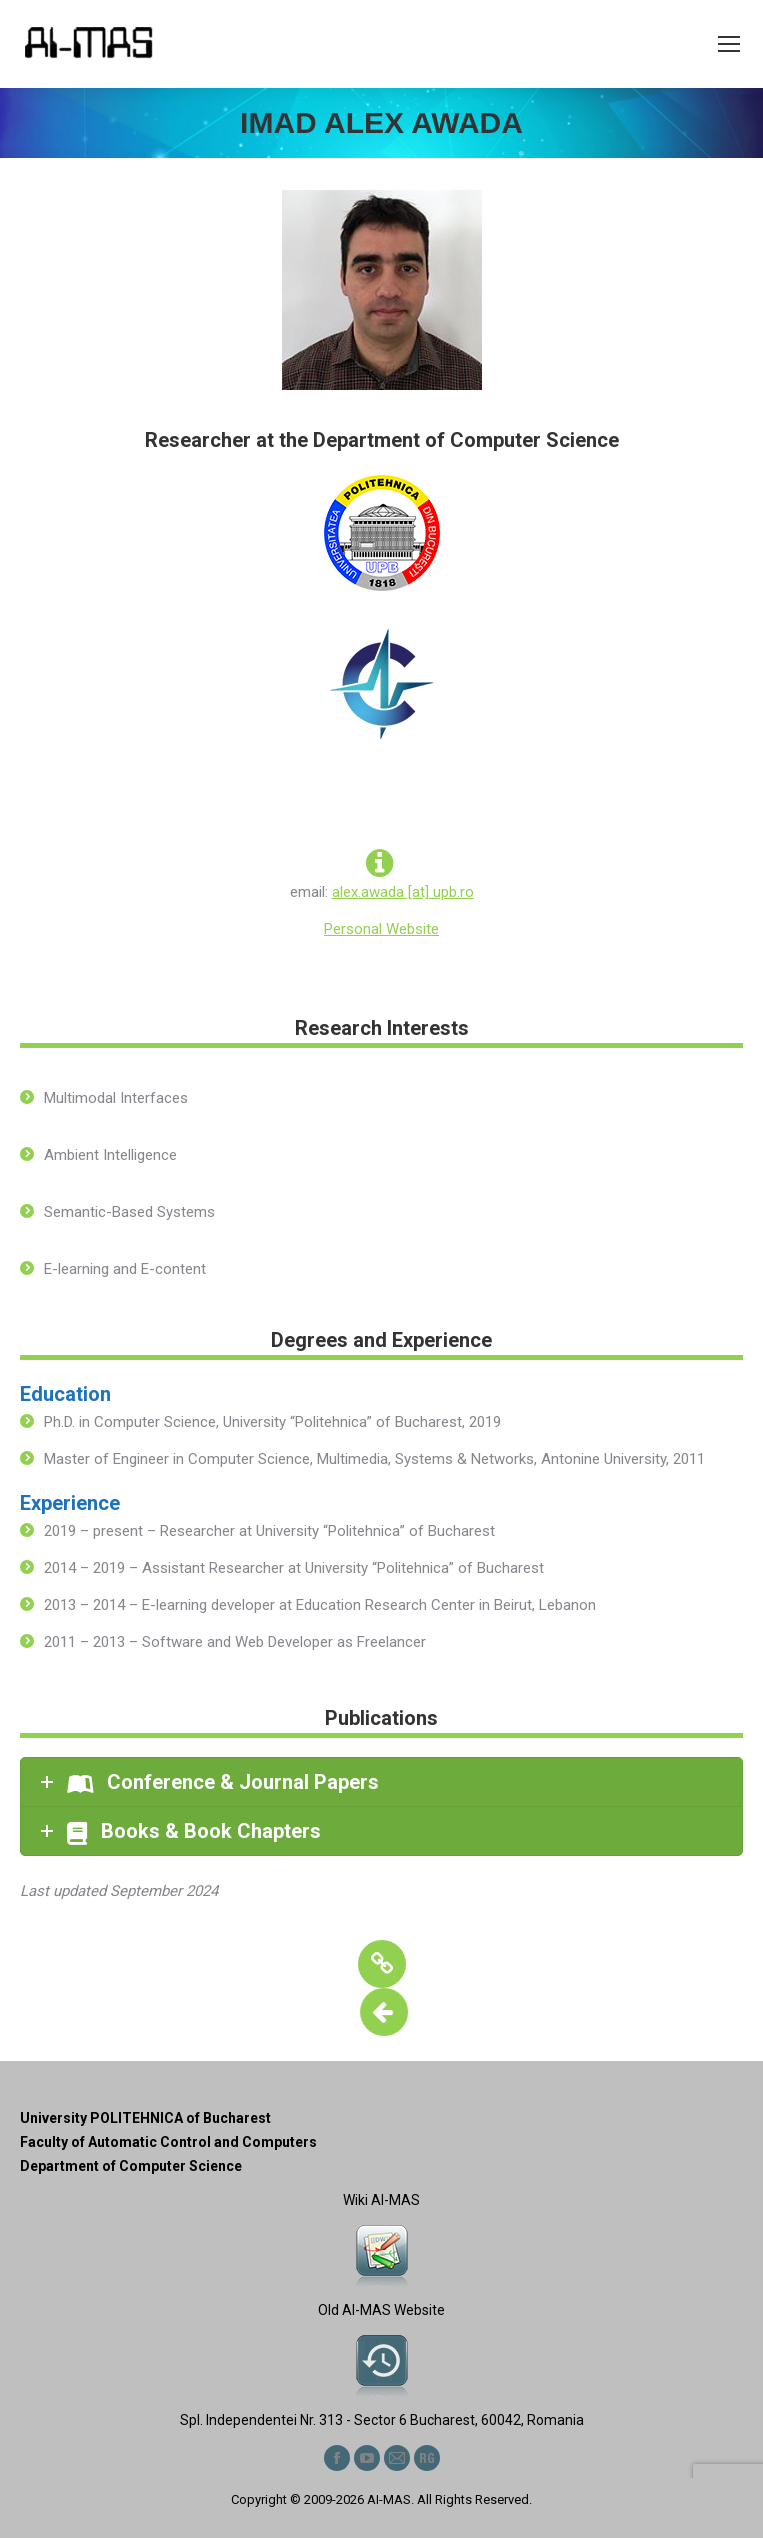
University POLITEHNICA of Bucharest (145, 2118)
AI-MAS (389, 2499)
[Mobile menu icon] (729, 44)
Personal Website (381, 929)
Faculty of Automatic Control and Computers (168, 2142)
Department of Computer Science (131, 2166)
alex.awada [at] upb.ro (403, 892)
